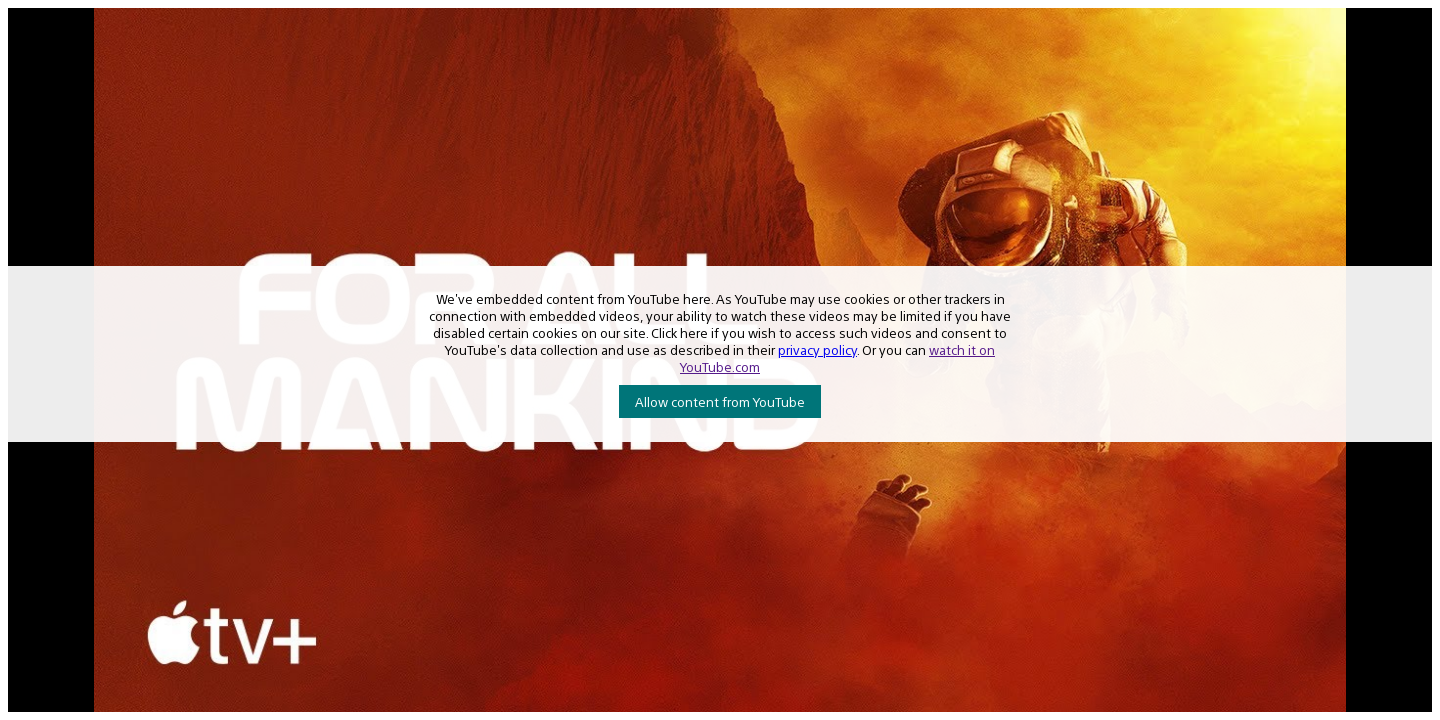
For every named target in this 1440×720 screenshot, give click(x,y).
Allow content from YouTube (720, 401)
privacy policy (817, 349)
